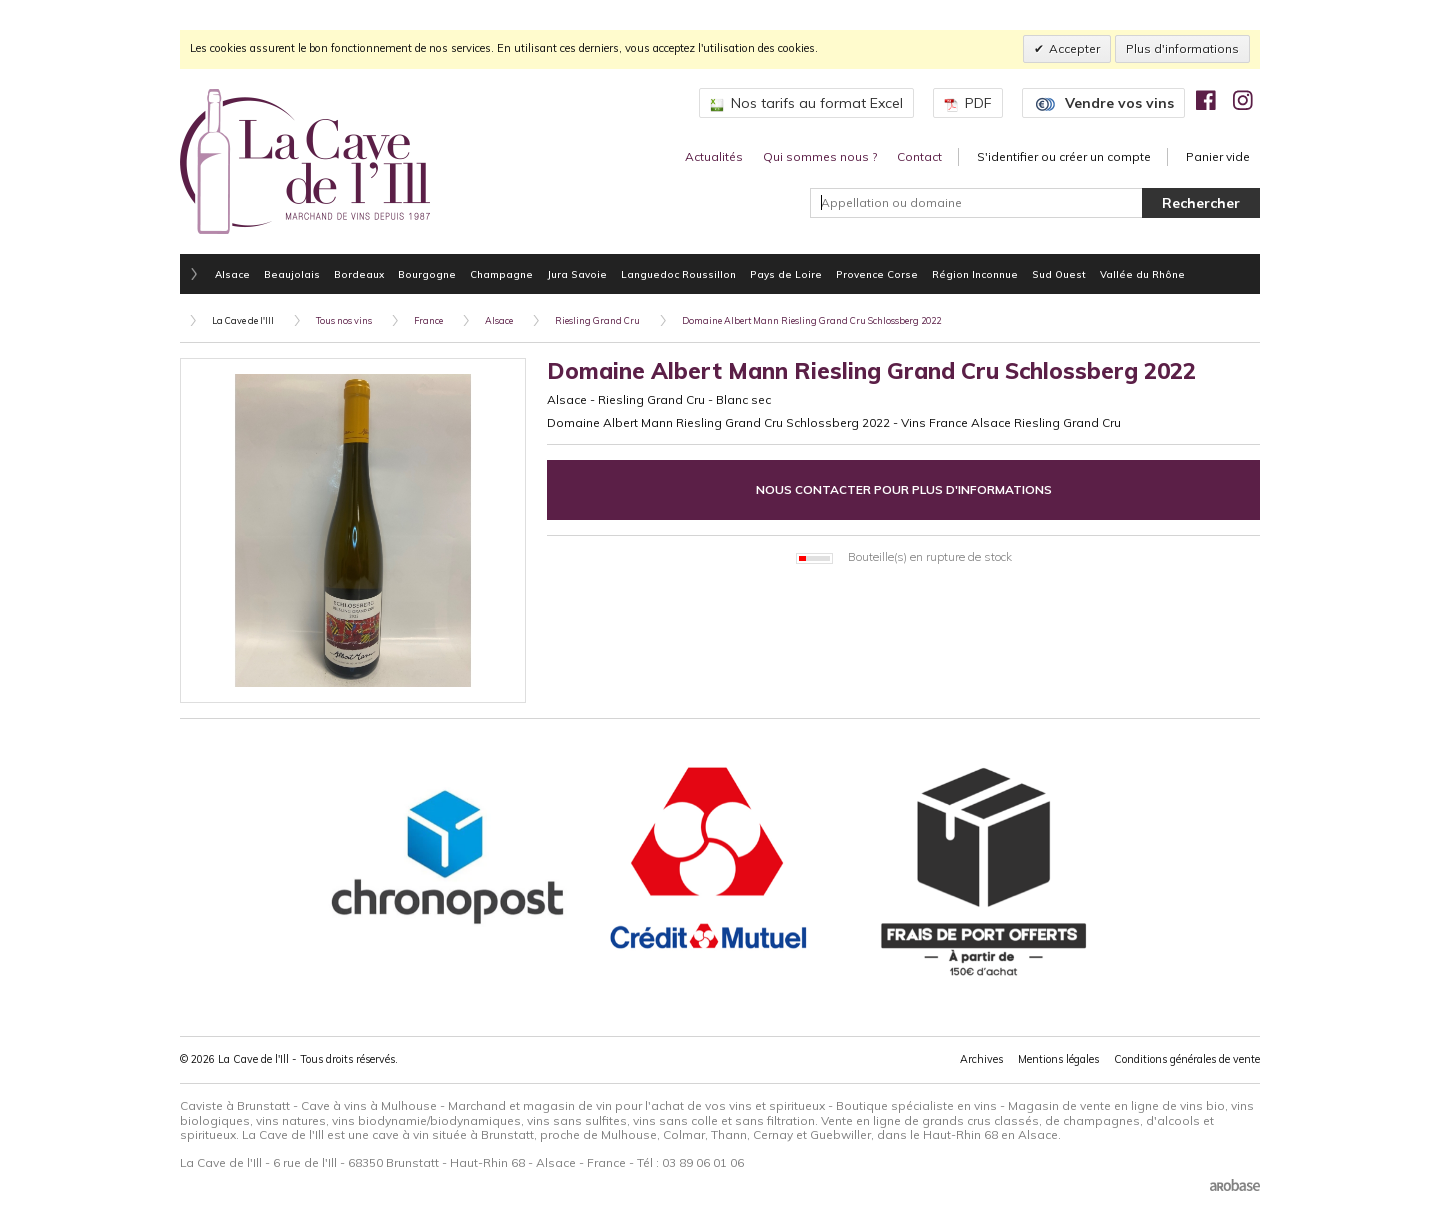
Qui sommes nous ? (820, 156)
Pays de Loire (786, 274)
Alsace (232, 274)
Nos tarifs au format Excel (806, 103)
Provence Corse (877, 274)
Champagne (501, 274)
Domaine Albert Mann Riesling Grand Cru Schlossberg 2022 (811, 320)
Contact (919, 156)
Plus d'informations (1182, 48)
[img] (1206, 100)
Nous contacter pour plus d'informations (904, 489)
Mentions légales (1058, 1059)
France (428, 320)
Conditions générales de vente (1187, 1059)
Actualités (714, 156)
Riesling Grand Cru (597, 320)
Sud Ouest (1059, 274)
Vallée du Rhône (1142, 274)
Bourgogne (427, 274)
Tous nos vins (344, 320)
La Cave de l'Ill (243, 320)
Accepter (1074, 48)
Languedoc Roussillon (678, 274)
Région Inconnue (975, 274)
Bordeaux (359, 274)
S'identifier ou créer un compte (1064, 156)
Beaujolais (292, 274)
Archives (981, 1059)
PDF (968, 103)
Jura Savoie (577, 274)
